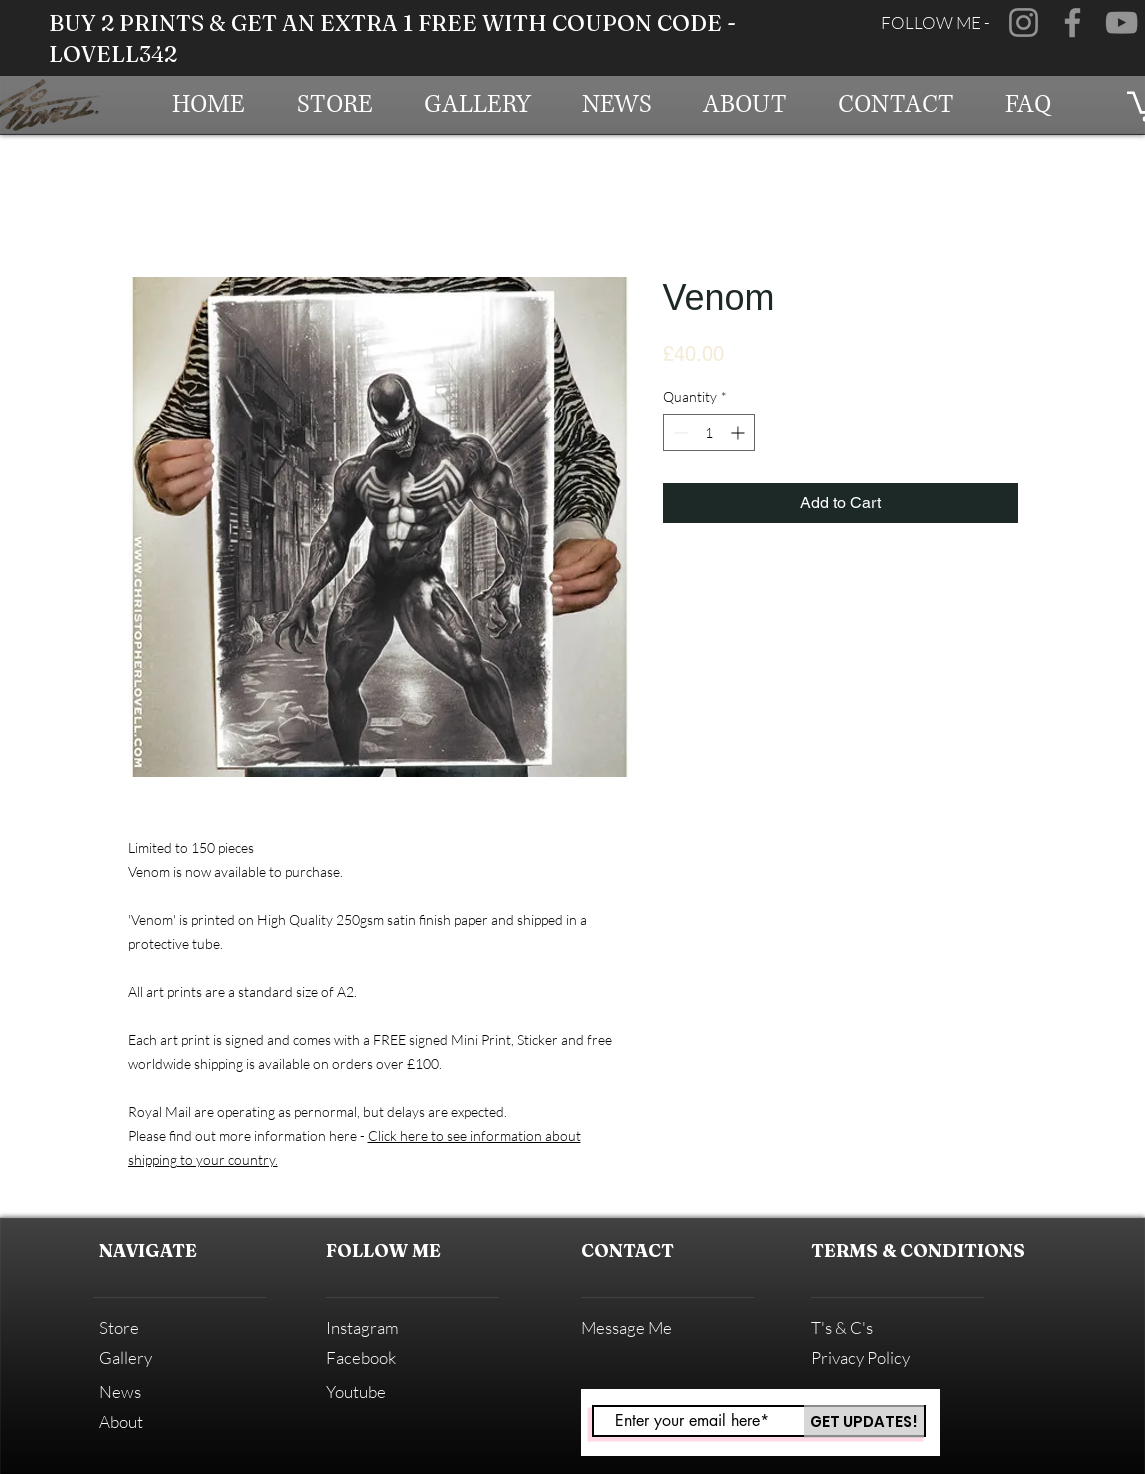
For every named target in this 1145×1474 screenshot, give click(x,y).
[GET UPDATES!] (864, 1421)
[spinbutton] (709, 432)
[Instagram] (1023, 22)
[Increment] (739, 432)
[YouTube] (1121, 22)
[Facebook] (1072, 22)
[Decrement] (678, 432)
